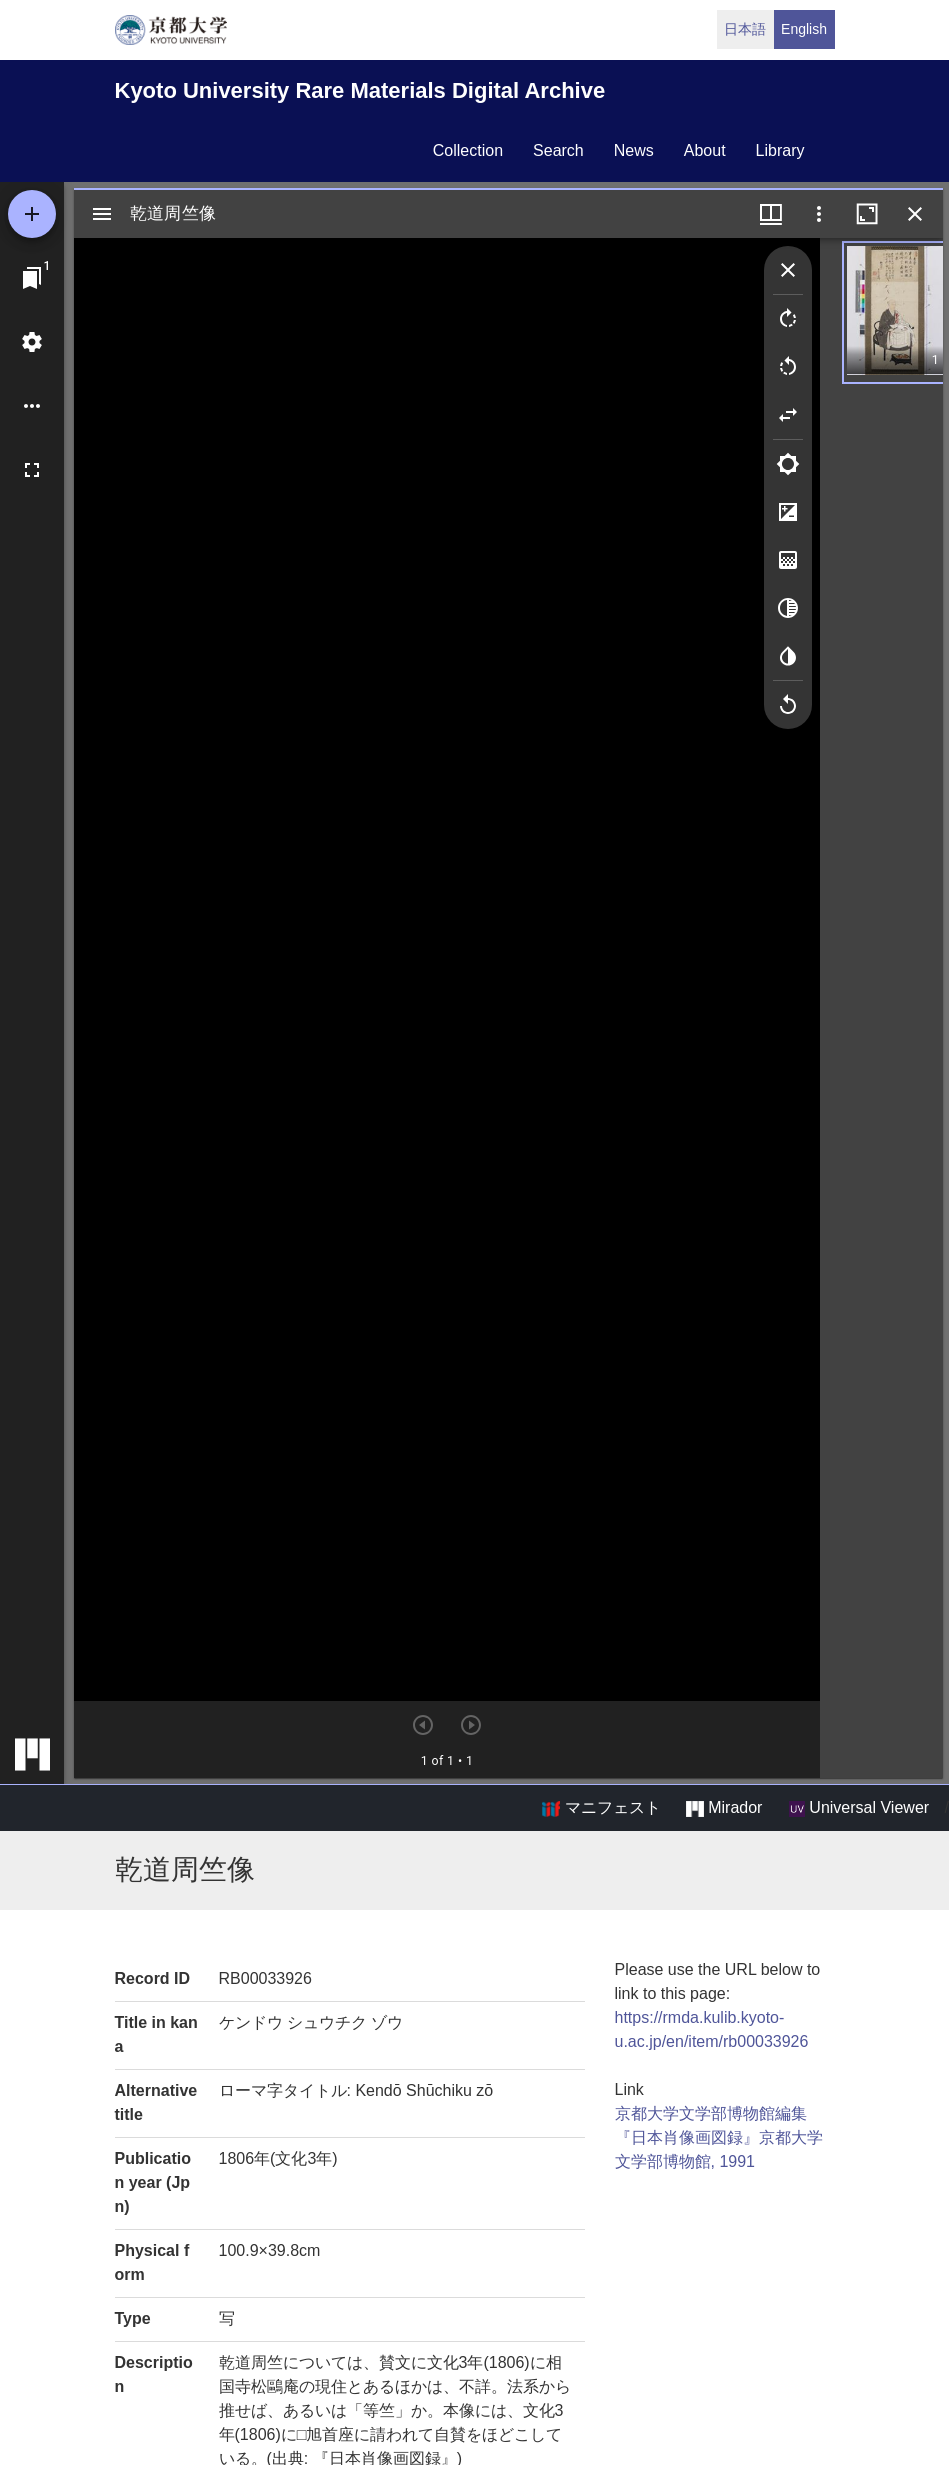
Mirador (724, 1808)
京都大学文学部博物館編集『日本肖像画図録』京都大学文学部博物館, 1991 (719, 2137)
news (634, 150)
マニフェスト (601, 1808)
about (705, 150)
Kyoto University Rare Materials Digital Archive (360, 90)
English (804, 29)
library (780, 150)
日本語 (745, 29)
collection (468, 150)
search (558, 150)
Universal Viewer (859, 1808)
